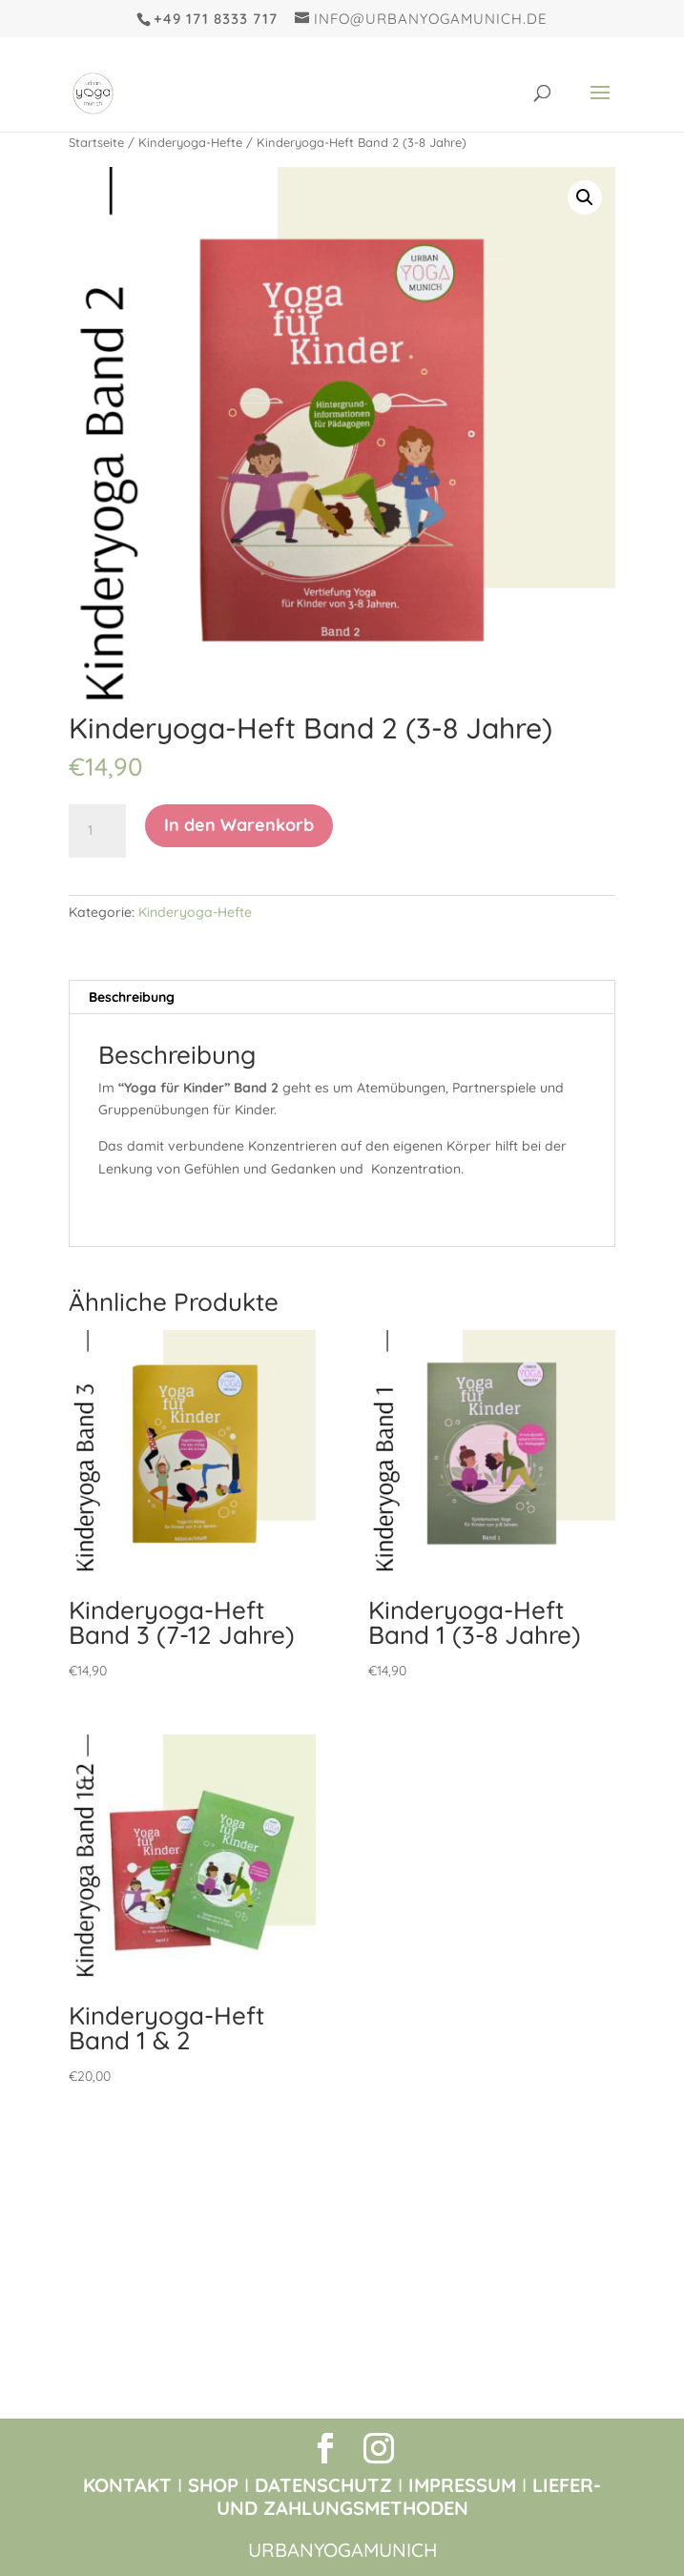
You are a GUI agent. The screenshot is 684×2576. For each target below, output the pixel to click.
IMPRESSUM (462, 2485)
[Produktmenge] (97, 831)
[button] (585, 197)
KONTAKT (127, 2485)
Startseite (96, 142)
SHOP (213, 2485)
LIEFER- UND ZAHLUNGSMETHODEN (409, 2496)
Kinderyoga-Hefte (190, 142)
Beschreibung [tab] (132, 997)
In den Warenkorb (239, 825)
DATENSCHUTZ (323, 2485)
